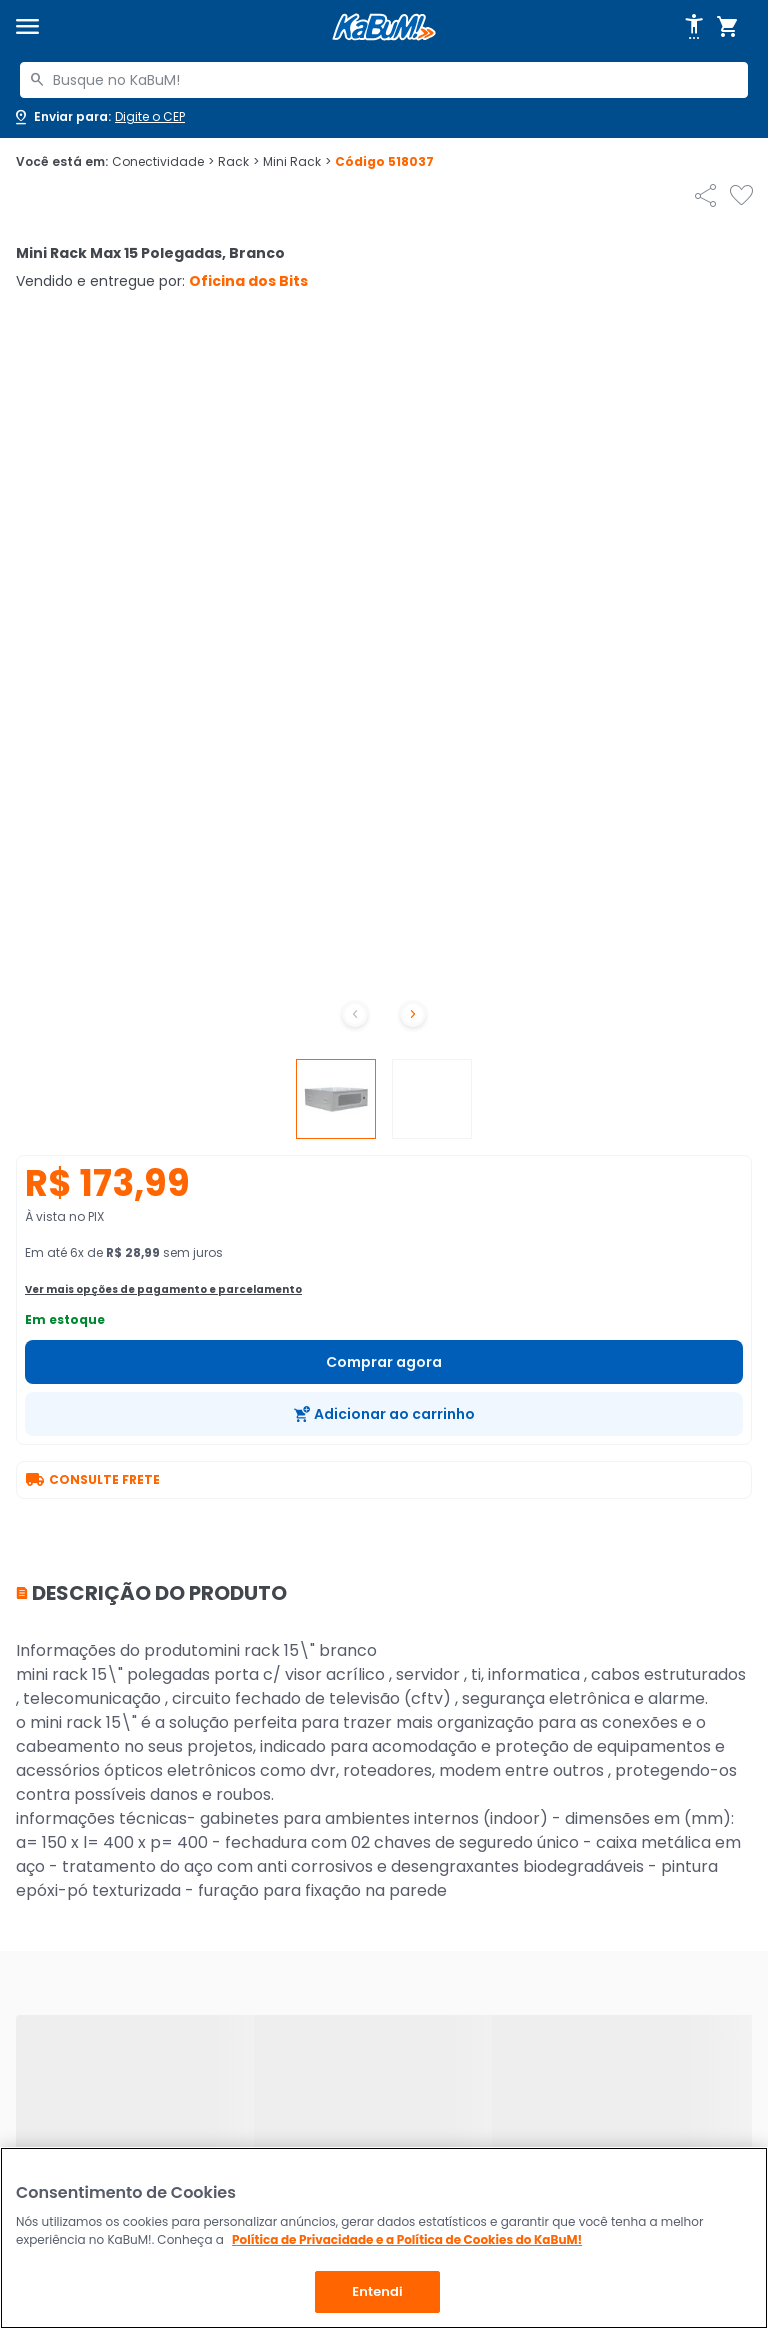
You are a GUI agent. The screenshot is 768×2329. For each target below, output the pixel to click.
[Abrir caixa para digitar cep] (98, 117)
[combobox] (384, 80)
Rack (238, 162)
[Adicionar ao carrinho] (384, 1414)
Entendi (377, 2291)
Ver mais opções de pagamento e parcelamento (163, 1289)
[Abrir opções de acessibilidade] (694, 27)
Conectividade (163, 162)
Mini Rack (297, 162)
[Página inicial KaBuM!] (384, 27)
